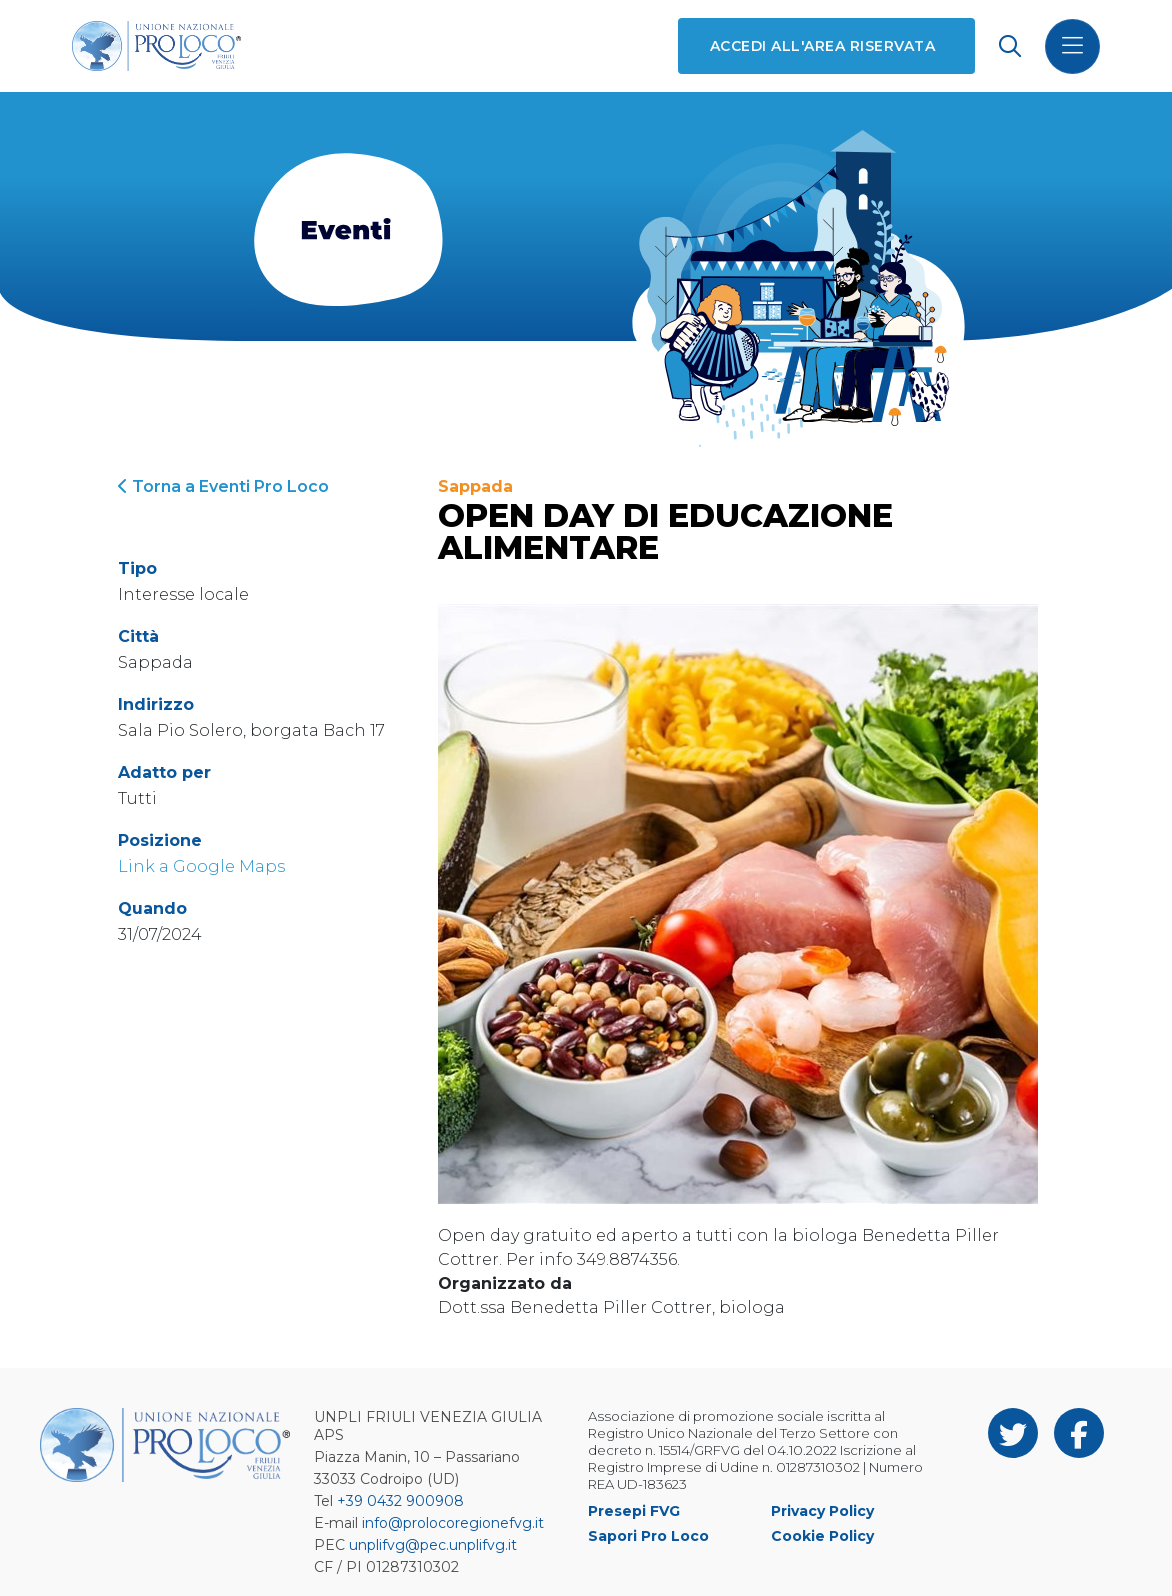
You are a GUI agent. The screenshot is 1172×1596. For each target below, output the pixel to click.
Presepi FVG (634, 1511)
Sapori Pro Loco (648, 1536)
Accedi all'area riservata (822, 46)
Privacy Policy (822, 1511)
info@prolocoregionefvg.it (453, 1523)
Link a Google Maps (201, 866)
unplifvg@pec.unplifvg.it (433, 1545)
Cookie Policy (822, 1536)
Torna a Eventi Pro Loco (223, 486)
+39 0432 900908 (400, 1501)
